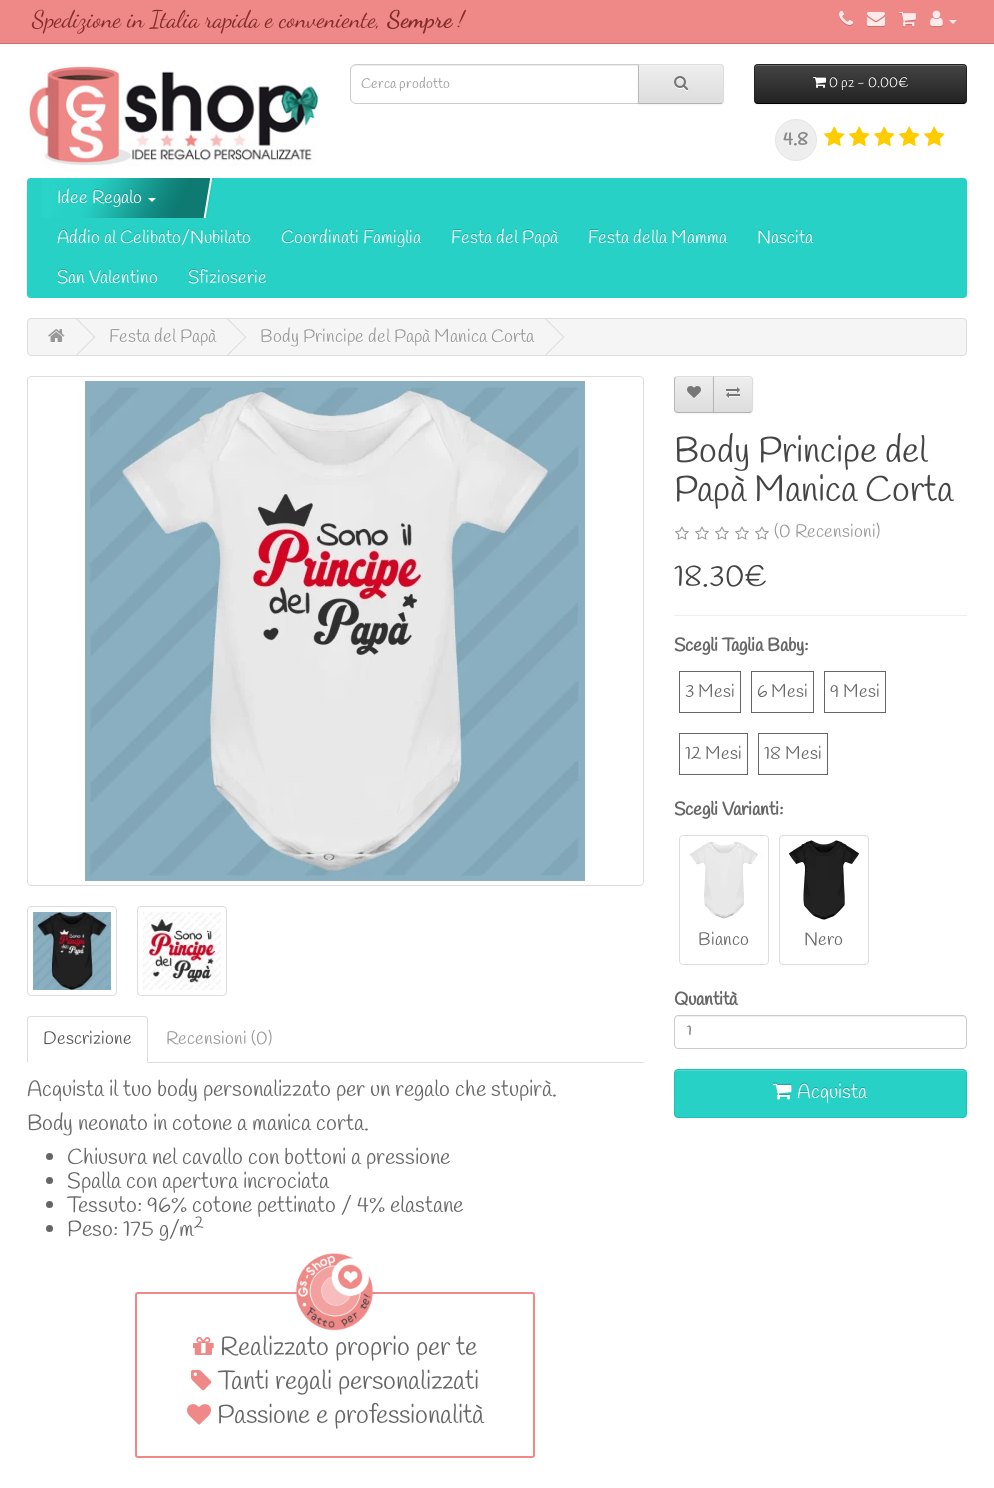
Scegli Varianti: (728, 810)
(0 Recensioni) (827, 532)
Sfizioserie (227, 278)
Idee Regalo (106, 198)
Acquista (820, 1092)
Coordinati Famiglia (351, 238)
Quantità (705, 1000)
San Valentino (107, 278)
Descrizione (87, 1039)
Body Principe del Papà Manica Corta (397, 337)
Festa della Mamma (657, 238)
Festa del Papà (504, 238)
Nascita (785, 238)
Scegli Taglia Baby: (741, 646)
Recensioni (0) (219, 1039)
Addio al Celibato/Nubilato (154, 238)
